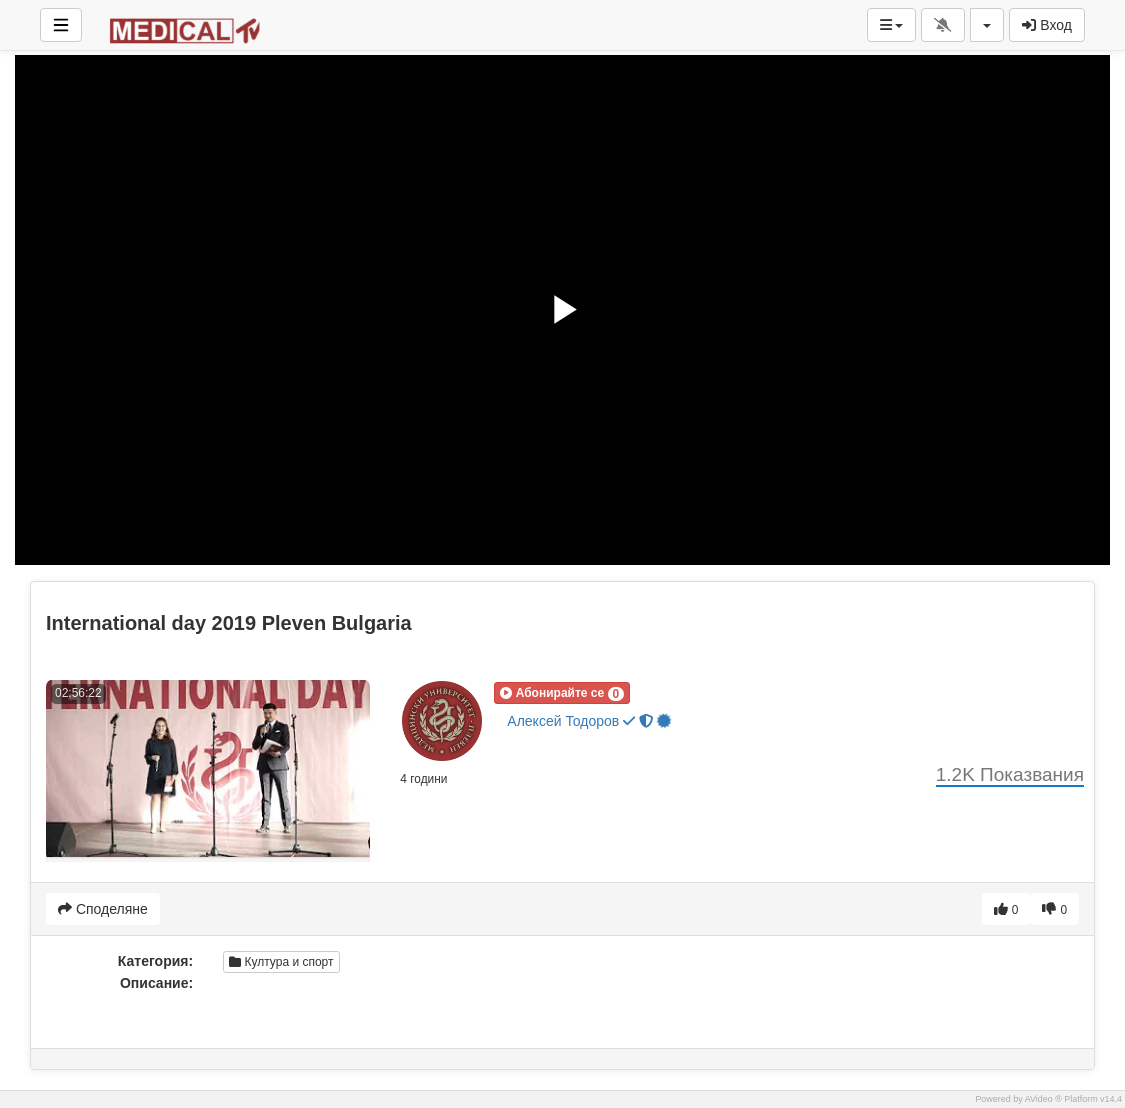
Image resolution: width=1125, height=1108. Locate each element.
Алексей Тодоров (589, 720)
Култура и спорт (281, 962)
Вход (1047, 25)
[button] (562, 693)
